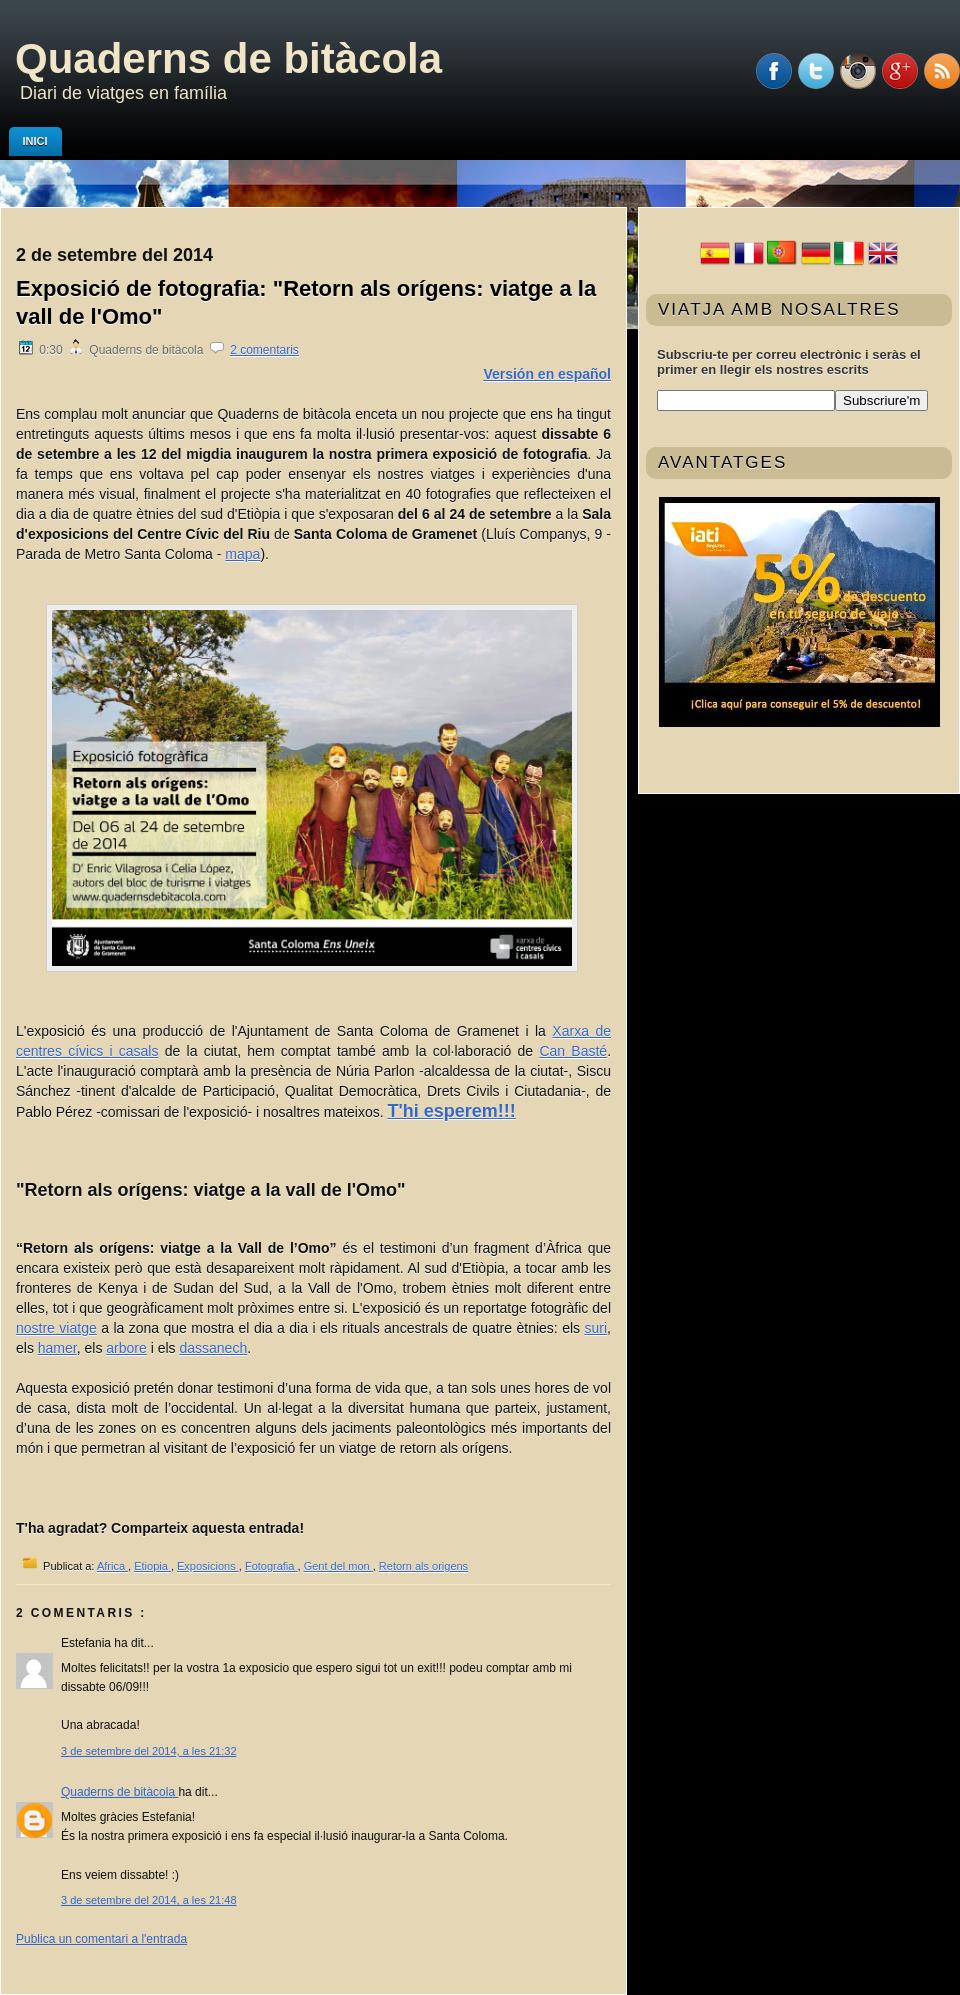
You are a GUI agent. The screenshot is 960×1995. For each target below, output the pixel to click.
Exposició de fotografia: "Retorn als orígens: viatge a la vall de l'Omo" (306, 302)
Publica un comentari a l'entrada (101, 1939)
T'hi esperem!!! (452, 1111)
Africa (112, 1566)
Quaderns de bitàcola (228, 58)
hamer (57, 1348)
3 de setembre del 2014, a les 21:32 (149, 1751)
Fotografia (271, 1566)
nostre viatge (56, 1328)
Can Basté (573, 1051)
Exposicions (208, 1566)
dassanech (213, 1348)
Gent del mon (338, 1566)
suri (596, 1328)
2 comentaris (264, 350)
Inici (35, 141)
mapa (242, 554)
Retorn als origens (423, 1566)
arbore (126, 1348)
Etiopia (152, 1566)
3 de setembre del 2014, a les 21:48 (149, 1900)
